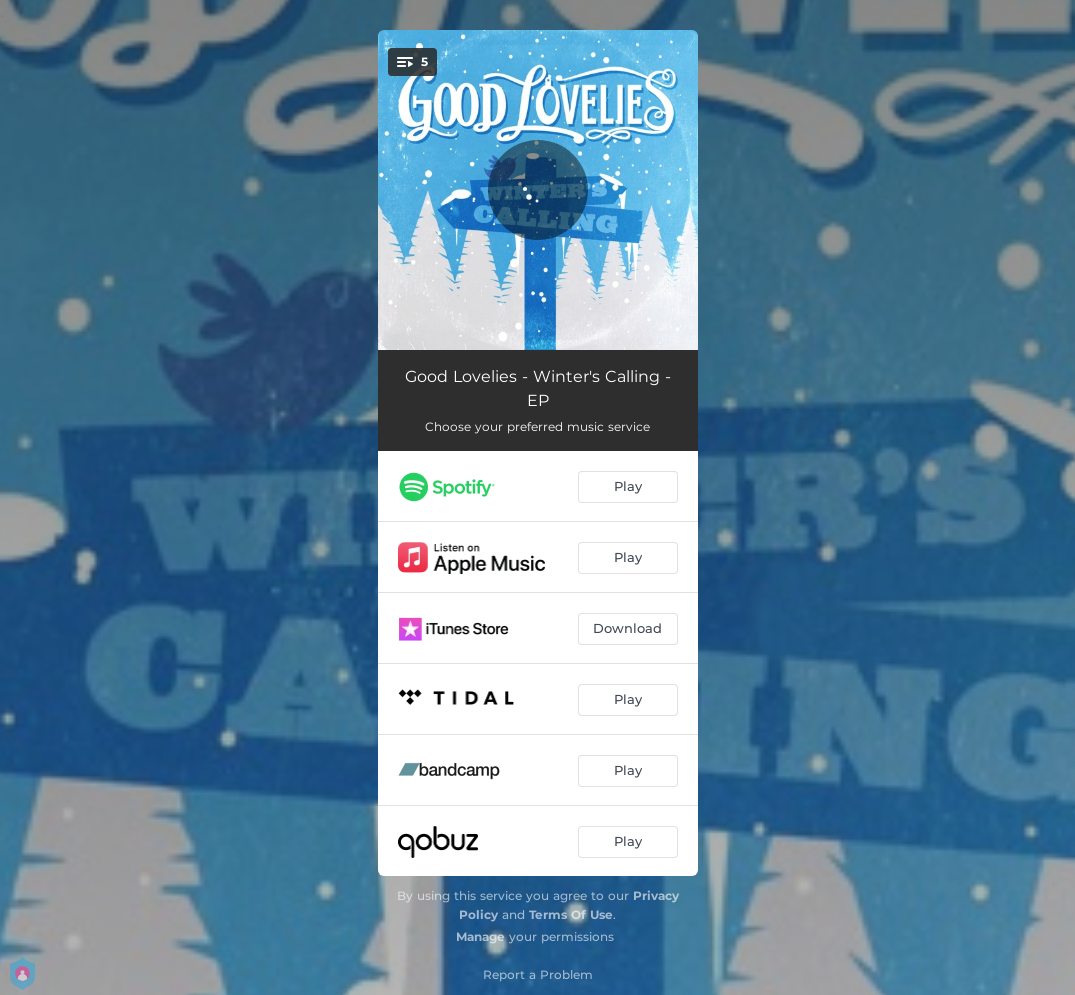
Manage (480, 936)
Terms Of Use (571, 914)
